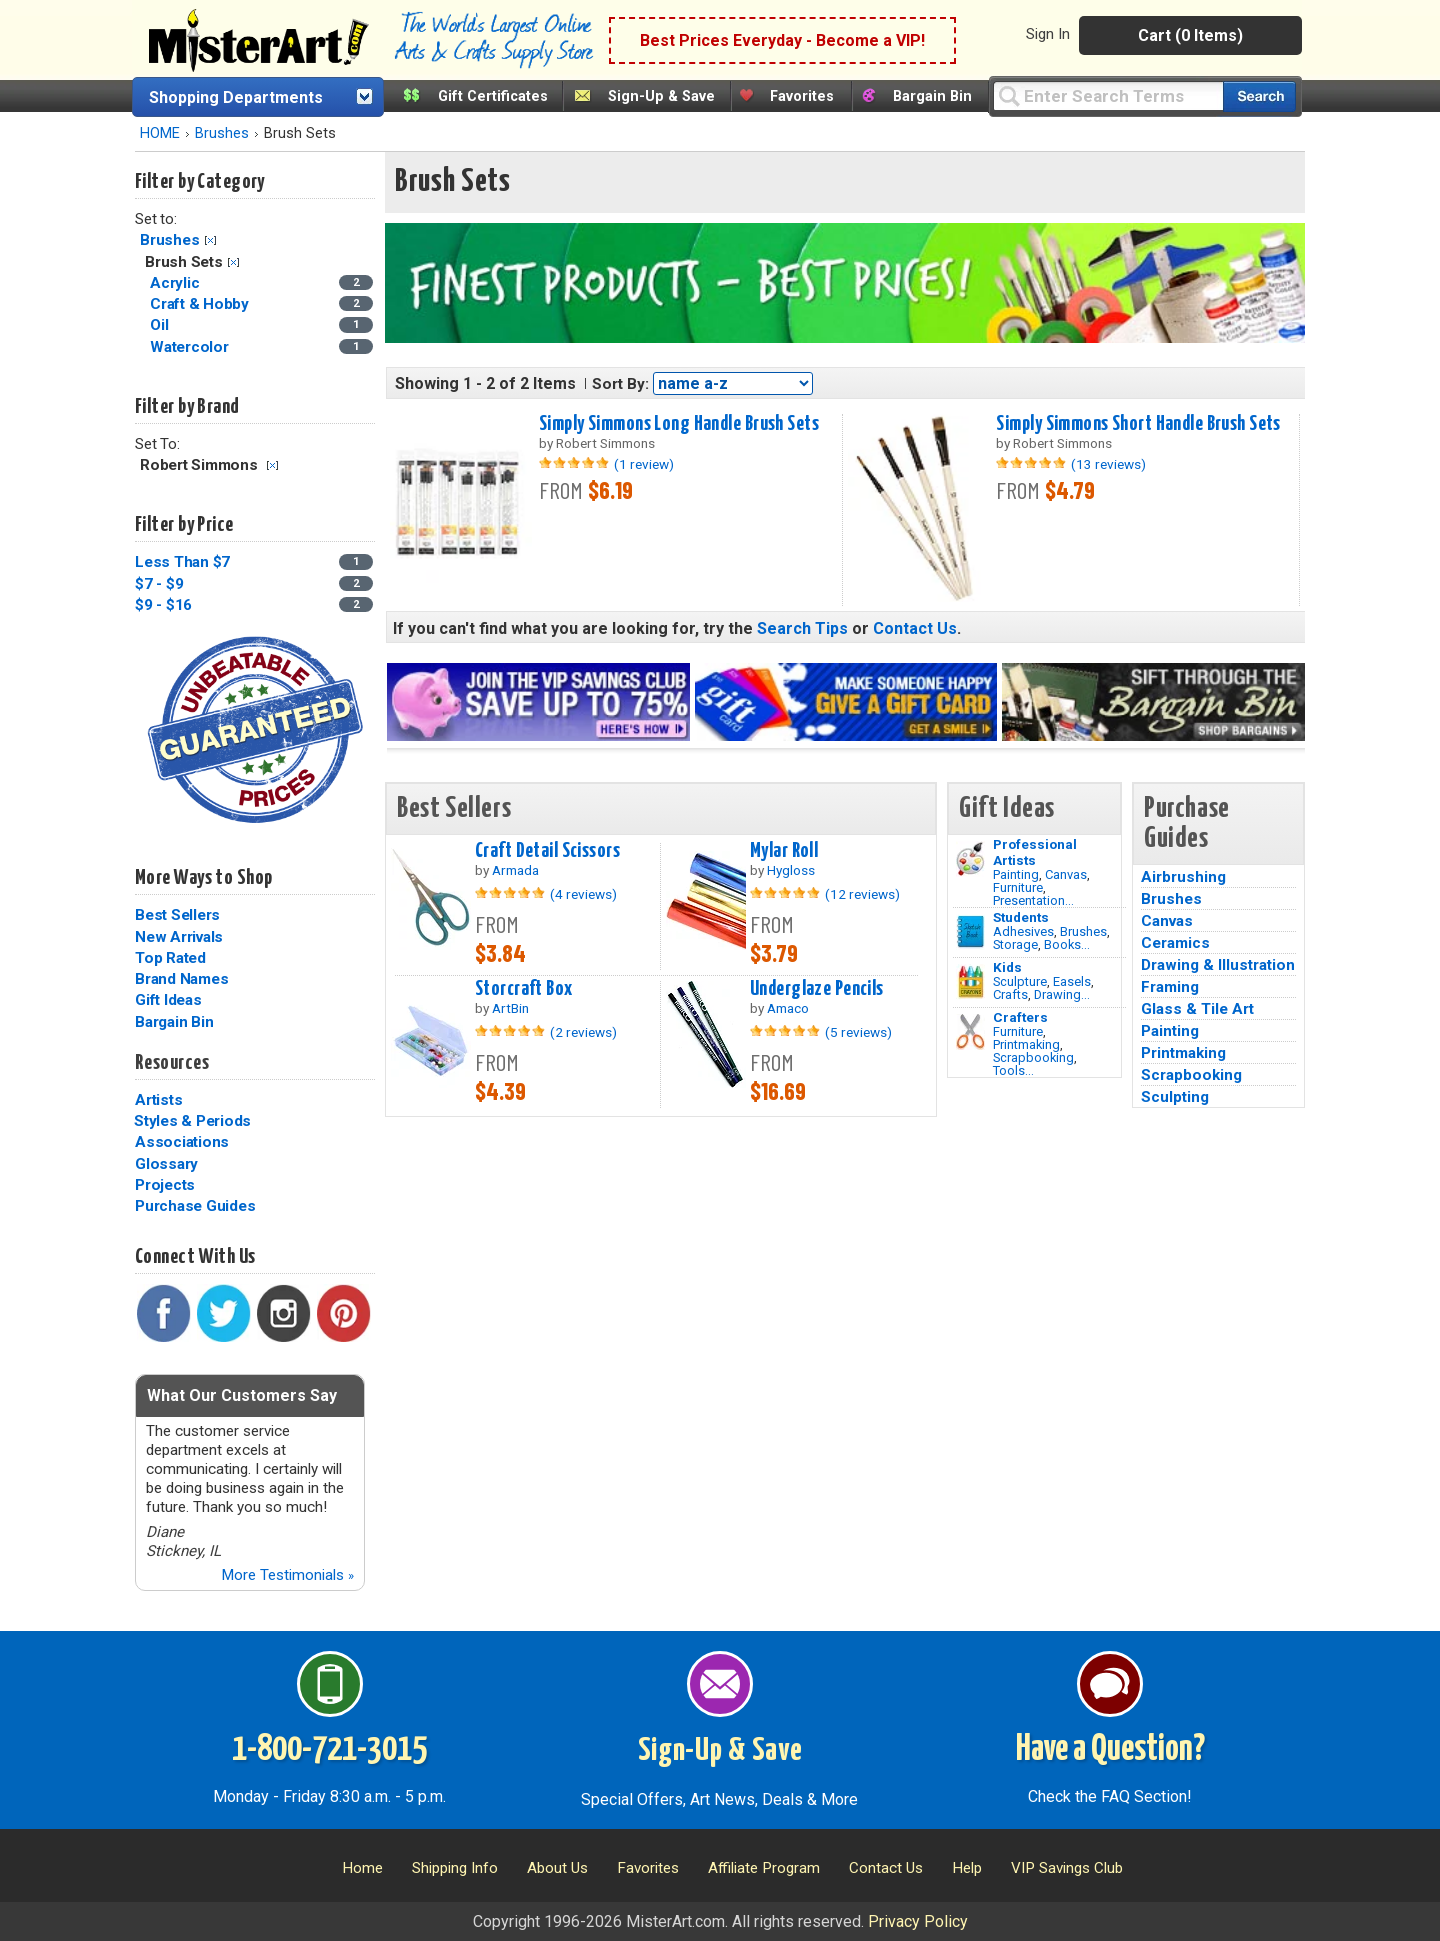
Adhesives (1023, 931)
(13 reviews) (1108, 464)
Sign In (1048, 34)
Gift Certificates (493, 96)
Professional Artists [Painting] (1035, 852)
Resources (172, 1063)
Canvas (1066, 874)
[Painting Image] (970, 859)
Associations (182, 1142)
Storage (1015, 944)
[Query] (1108, 95)
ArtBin (510, 1008)
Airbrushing (1183, 877)
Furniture (1018, 887)
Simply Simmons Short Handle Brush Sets (1138, 424)
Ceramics (1175, 943)
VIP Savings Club (1067, 1868)
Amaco (788, 1008)
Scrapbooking (1033, 1057)
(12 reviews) (862, 894)
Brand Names (181, 979)
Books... (1067, 944)
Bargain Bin (932, 96)
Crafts (1010, 994)
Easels (1072, 981)
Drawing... (1062, 994)
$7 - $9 (159, 584)
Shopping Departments (236, 97)
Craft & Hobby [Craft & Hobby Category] (201, 304)
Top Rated (170, 958)
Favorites (802, 96)
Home (362, 1868)
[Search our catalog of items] (1259, 96)
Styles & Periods (192, 1121)
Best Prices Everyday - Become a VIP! (782, 40)
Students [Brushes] (1021, 917)
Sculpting (1175, 1097)
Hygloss (791, 870)
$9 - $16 (163, 605)
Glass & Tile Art (1197, 1009)
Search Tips (802, 628)
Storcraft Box (524, 989)
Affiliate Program (764, 1868)
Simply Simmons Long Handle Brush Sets (679, 424)
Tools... (1013, 1070)
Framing (1170, 987)
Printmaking (1026, 1044)
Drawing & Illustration (1218, 965)
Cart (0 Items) (1190, 35)
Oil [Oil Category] (161, 325)
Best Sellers (177, 915)
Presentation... (1033, 900)
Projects (165, 1185)
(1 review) (644, 464)
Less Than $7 (182, 562)
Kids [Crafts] (1007, 967)
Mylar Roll (784, 851)
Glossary (166, 1164)
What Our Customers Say (242, 1395)
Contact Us (915, 628)
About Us (557, 1868)
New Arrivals (179, 937)
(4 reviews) (583, 894)
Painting (1016, 874)
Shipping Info (455, 1868)
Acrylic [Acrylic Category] (176, 283)
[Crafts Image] (970, 982)
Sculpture (1020, 981)
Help (967, 1868)
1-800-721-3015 (329, 1750)
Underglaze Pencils (817, 989)
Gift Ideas (168, 1000)
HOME (160, 133)
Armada (515, 870)
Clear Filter (210, 240)
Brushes (222, 133)
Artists (158, 1100)
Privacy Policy (918, 1921)
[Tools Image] (970, 1032)
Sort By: (620, 384)
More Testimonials (287, 1575)
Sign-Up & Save (661, 96)
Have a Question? (1110, 1750)
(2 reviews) (583, 1032)
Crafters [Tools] (1020, 1017)
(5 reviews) (858, 1032)
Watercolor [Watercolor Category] (191, 347)
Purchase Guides (195, 1206)
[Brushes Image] (970, 932)
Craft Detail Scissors (547, 851)
